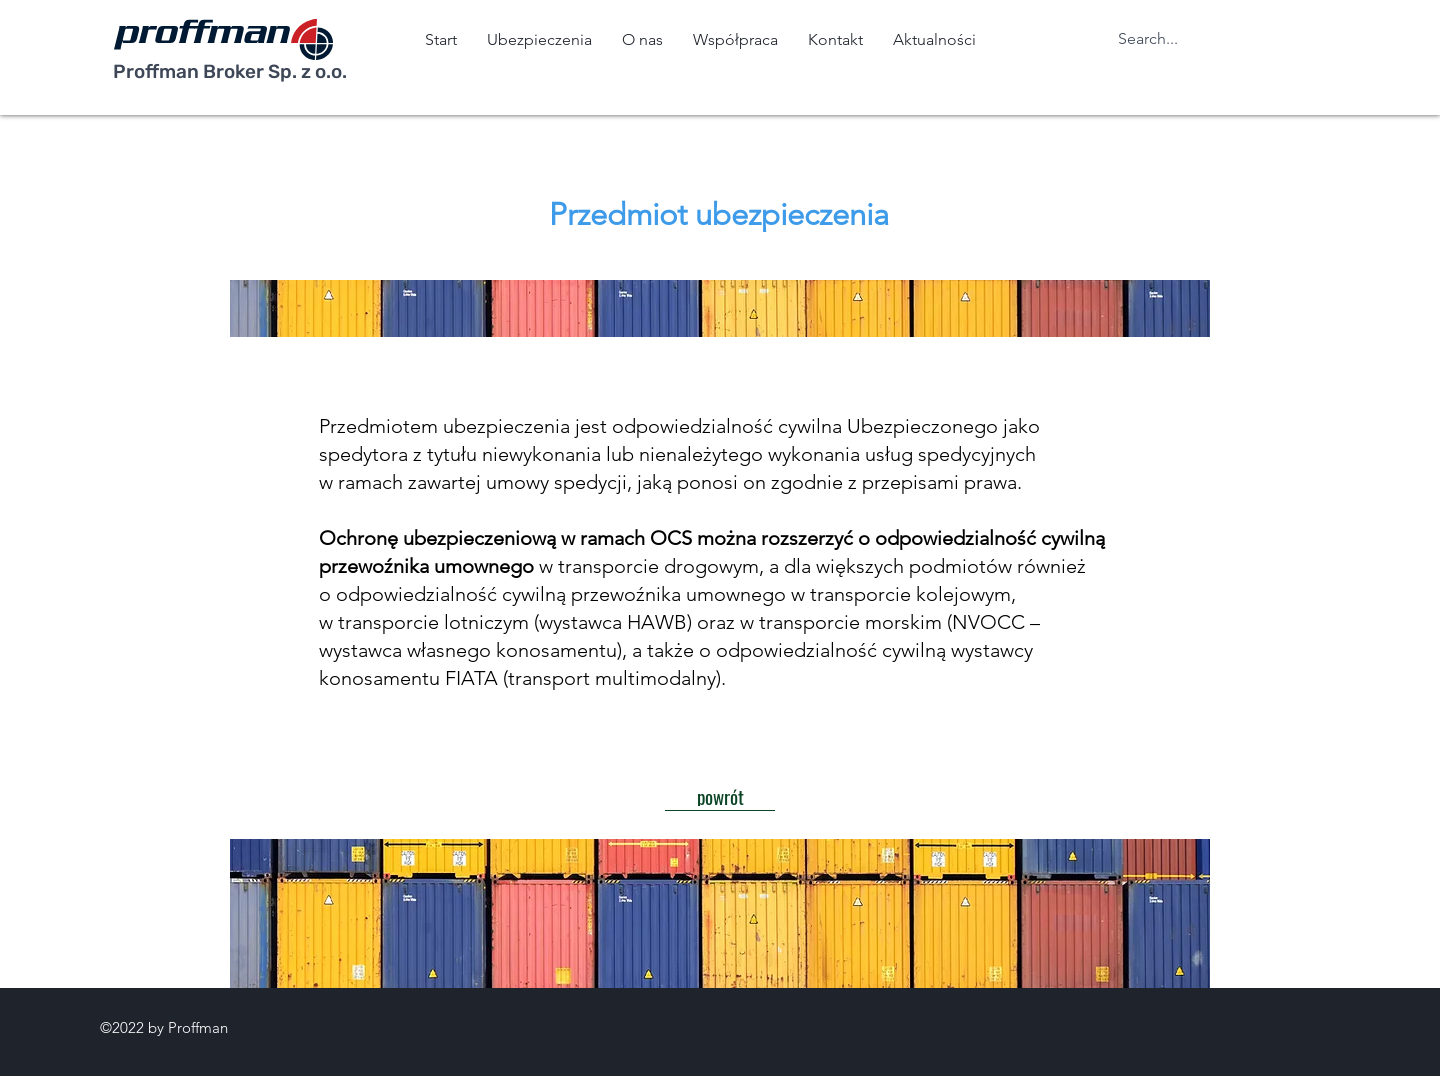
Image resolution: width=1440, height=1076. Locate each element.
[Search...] (1165, 39)
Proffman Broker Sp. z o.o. (230, 71)
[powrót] (720, 796)
